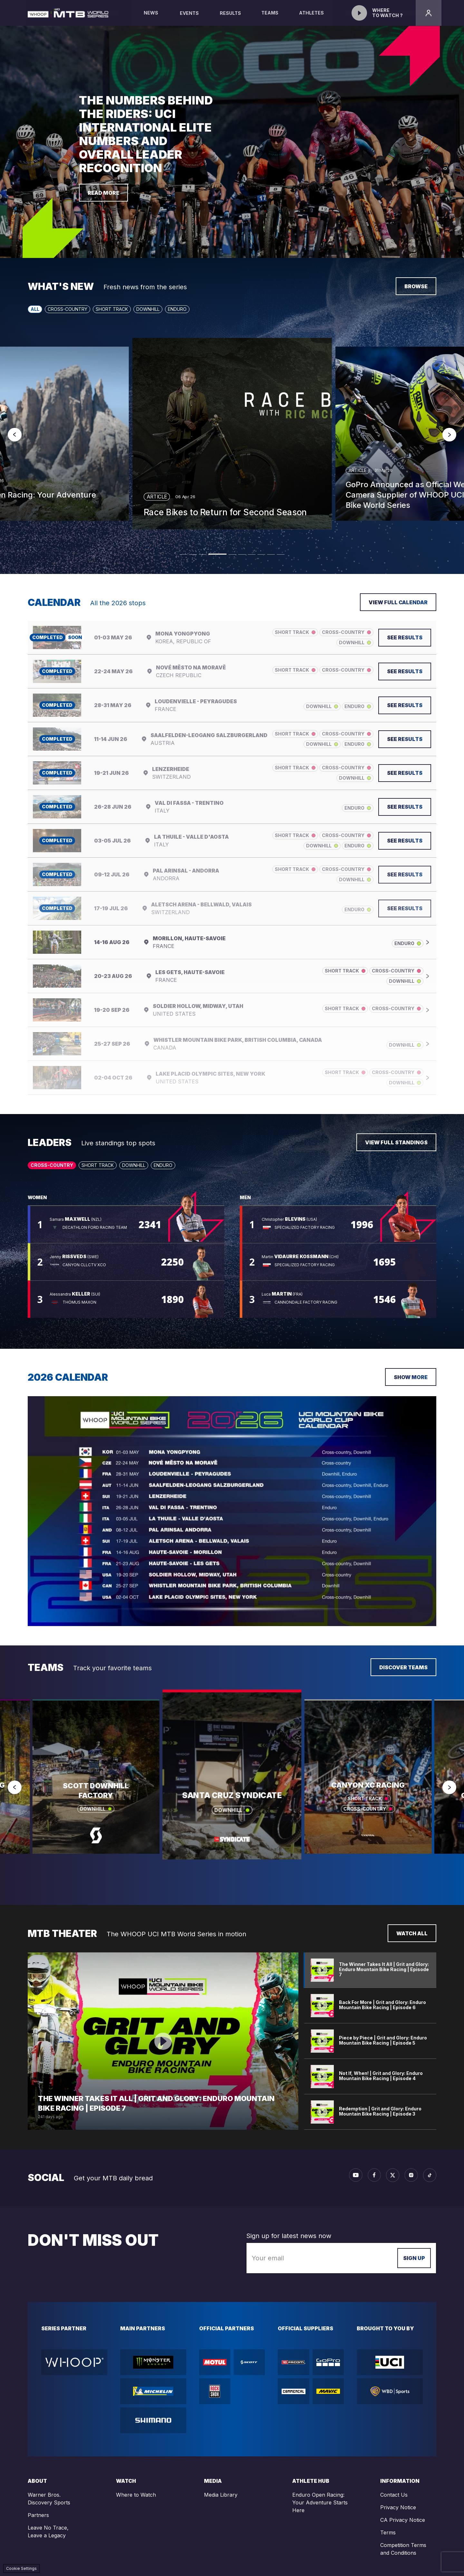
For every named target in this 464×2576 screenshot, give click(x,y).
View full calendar (398, 602)
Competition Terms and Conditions (403, 2549)
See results (404, 637)
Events (189, 13)
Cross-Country (67, 309)
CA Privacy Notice (402, 2520)
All (35, 309)
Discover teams (403, 1667)
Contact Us (394, 2495)
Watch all (412, 1933)
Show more (411, 1377)
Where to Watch (136, 2495)
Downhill (148, 309)
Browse (416, 286)
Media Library (220, 2495)
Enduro (177, 309)
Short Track (112, 309)
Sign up (414, 2258)
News (151, 18)
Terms (388, 2532)
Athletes (312, 18)
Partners (38, 2515)
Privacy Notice (398, 2507)
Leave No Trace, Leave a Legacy (48, 2531)
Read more (103, 193)
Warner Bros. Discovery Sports (49, 2499)
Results (230, 13)
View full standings (396, 1142)
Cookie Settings (21, 2568)
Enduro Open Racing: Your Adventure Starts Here (320, 2502)
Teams (270, 18)
